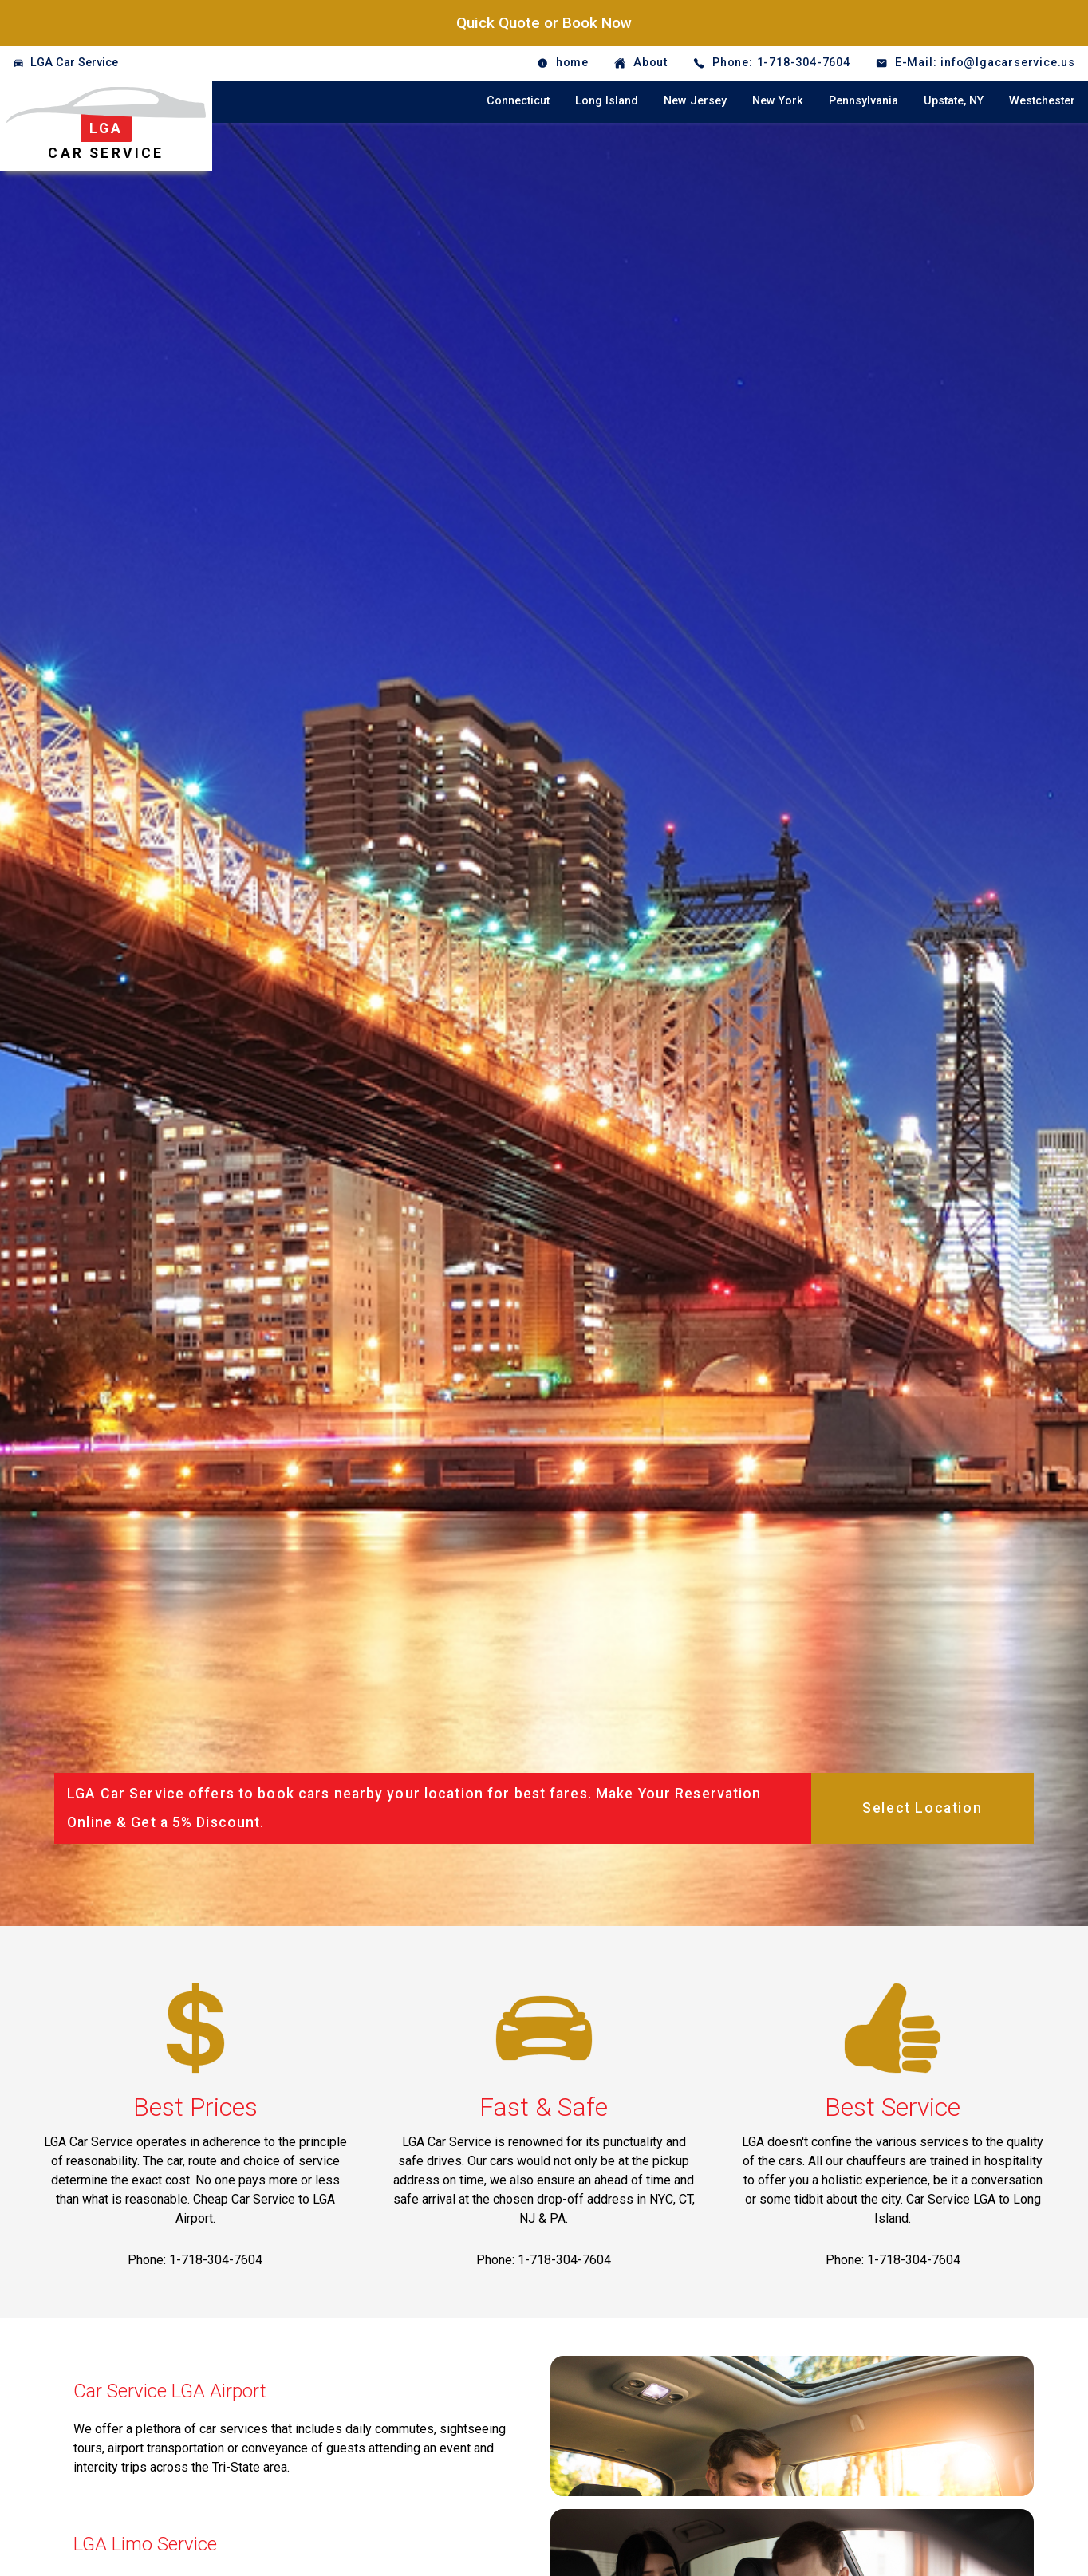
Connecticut (518, 101)
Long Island (606, 101)
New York (777, 101)
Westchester (1042, 101)
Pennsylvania (863, 101)
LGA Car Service (74, 62)
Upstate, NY (954, 101)
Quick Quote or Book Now (544, 23)
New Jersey (695, 101)
